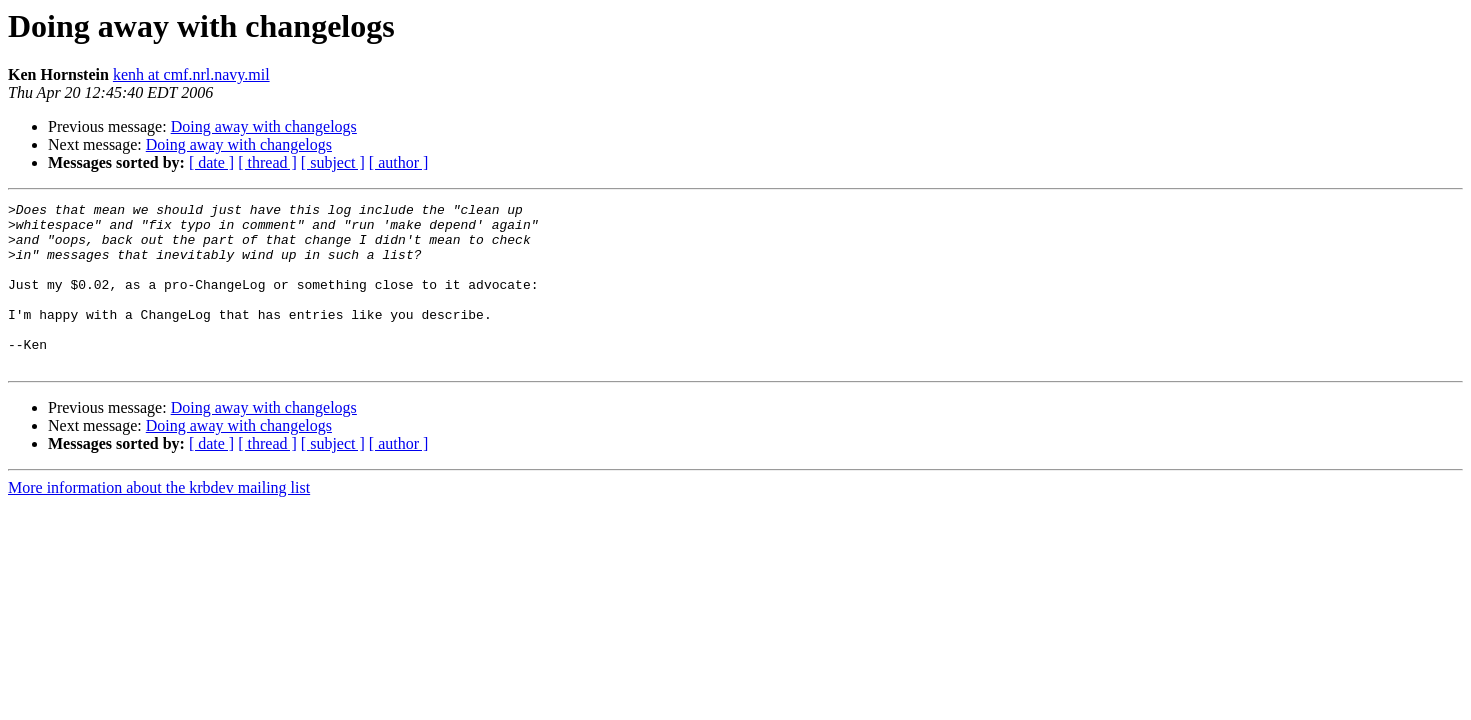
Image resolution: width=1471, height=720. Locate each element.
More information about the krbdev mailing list (159, 520)
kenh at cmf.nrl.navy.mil (191, 74)
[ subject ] (333, 162)
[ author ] (399, 162)
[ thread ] (267, 162)
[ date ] (211, 162)
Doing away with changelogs (264, 126)
